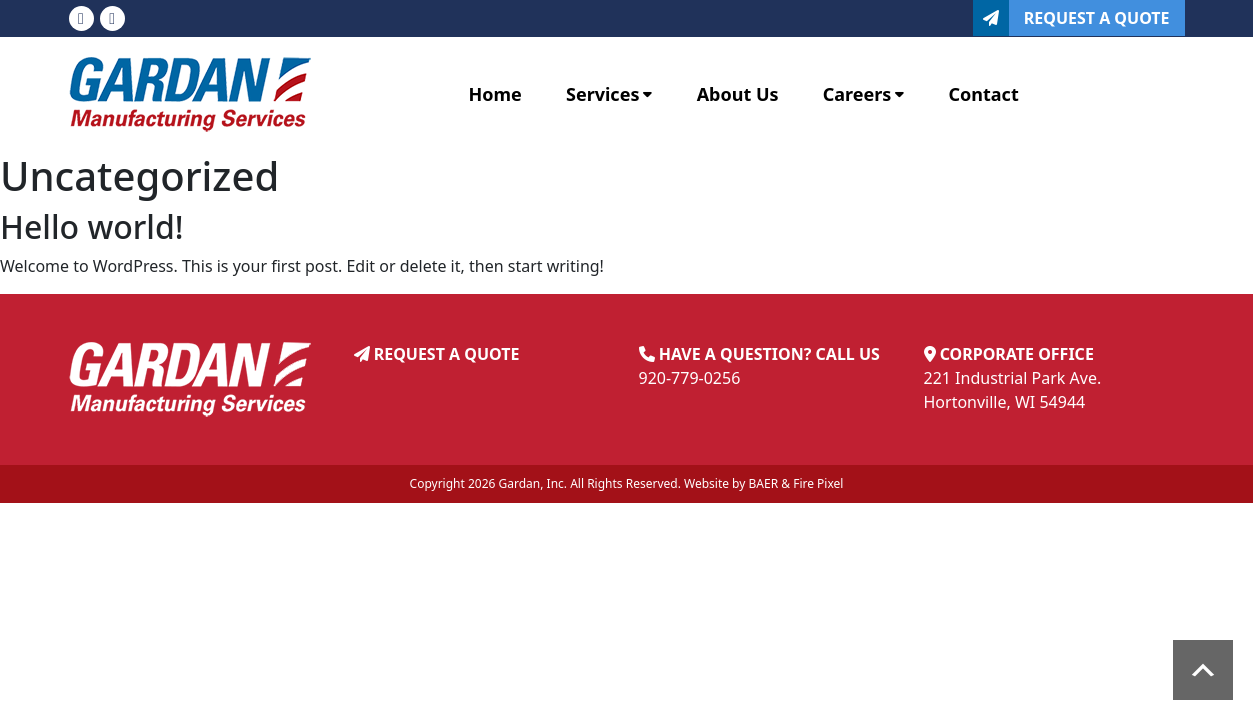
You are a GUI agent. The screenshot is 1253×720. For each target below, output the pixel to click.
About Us (738, 94)
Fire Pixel (818, 483)
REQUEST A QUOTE (447, 354)
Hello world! (92, 226)
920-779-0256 (690, 378)
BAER (764, 483)
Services (609, 94)
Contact (984, 94)
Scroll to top (1203, 670)
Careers (864, 94)
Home (495, 94)
